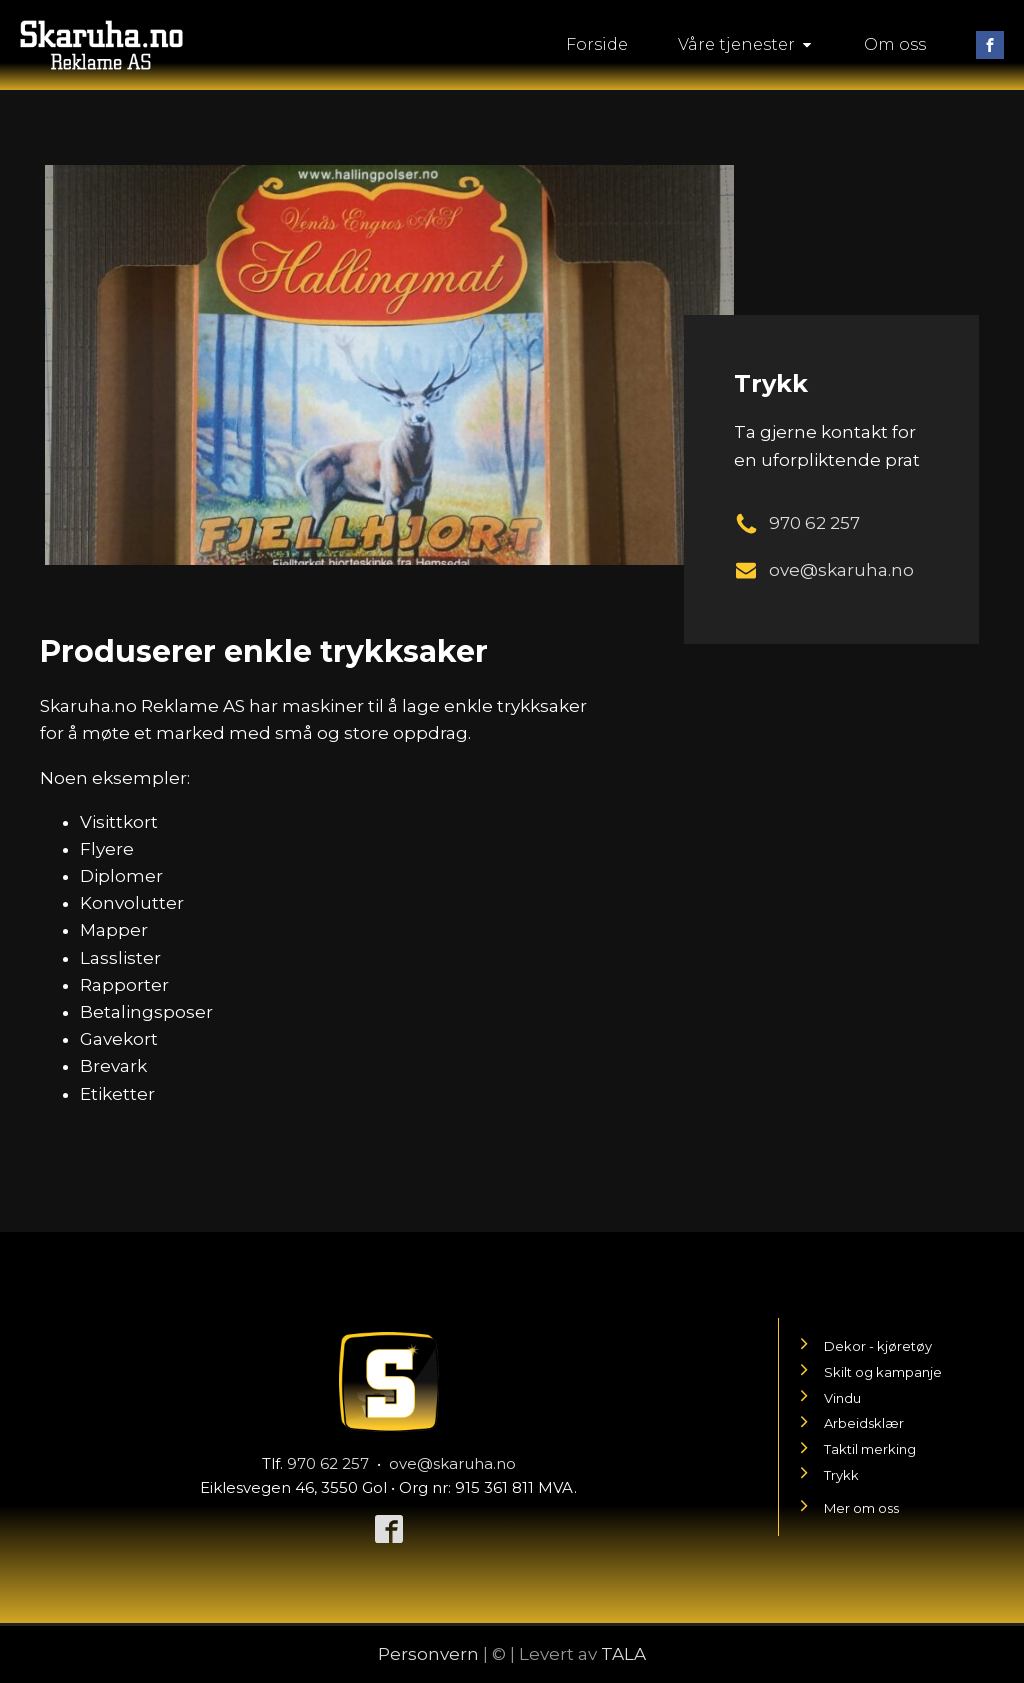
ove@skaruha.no (452, 1463)
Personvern (428, 1654)
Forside (597, 44)
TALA (623, 1654)
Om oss (895, 44)
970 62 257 (328, 1463)
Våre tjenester (746, 44)
